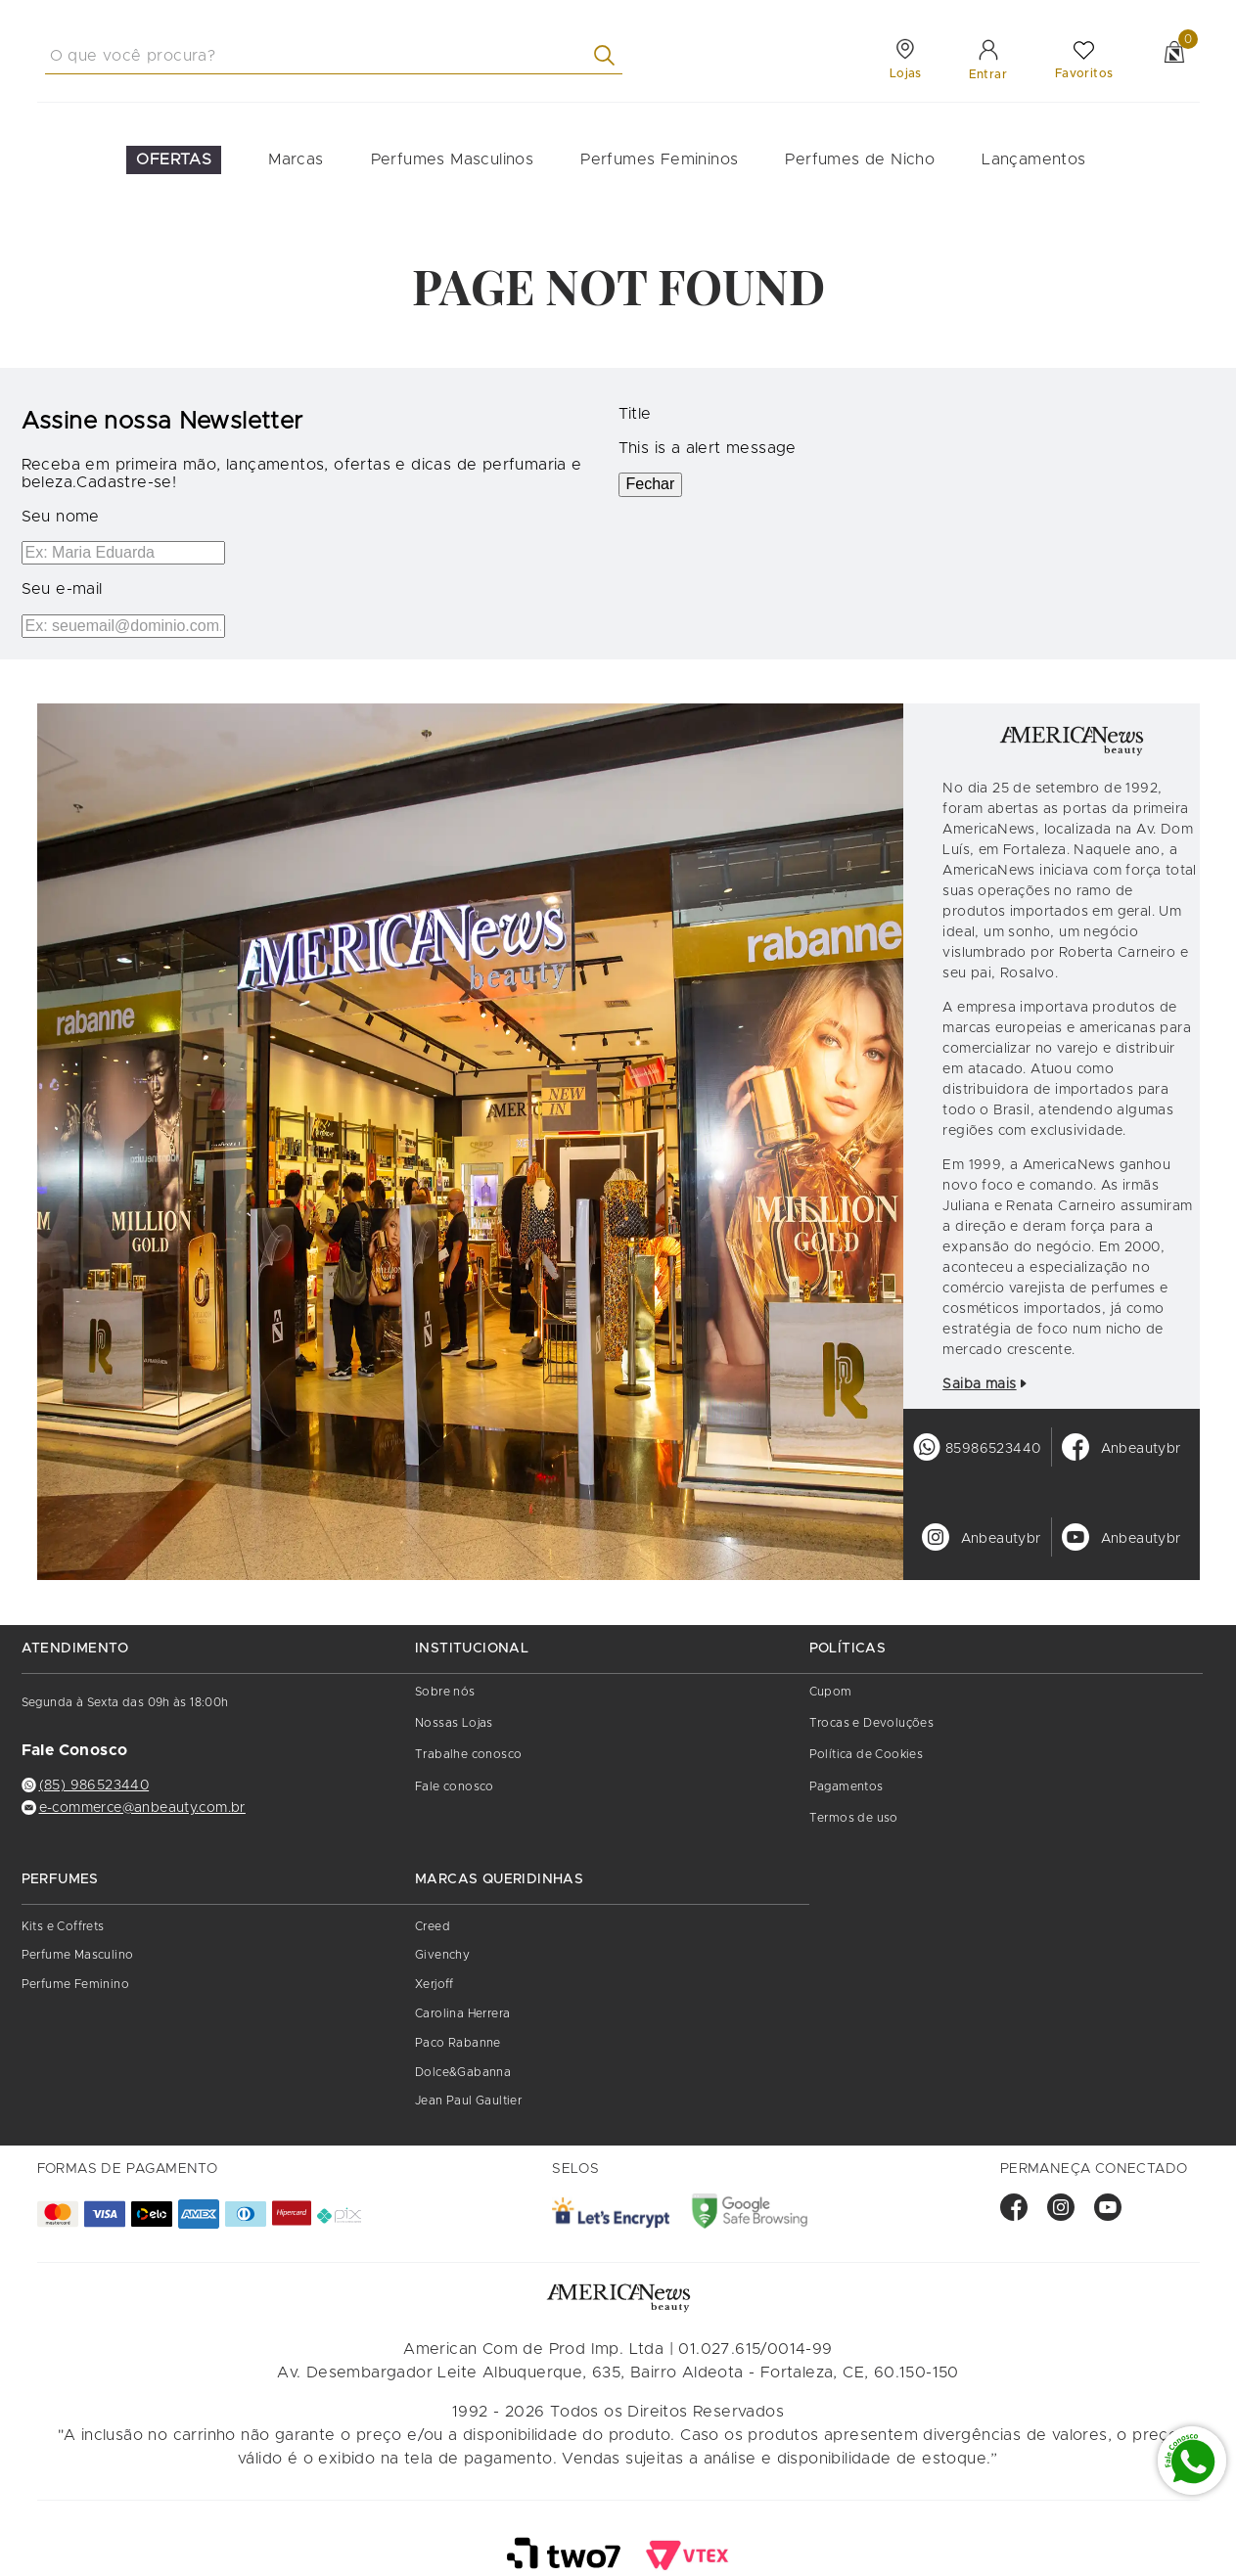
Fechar (650, 483)
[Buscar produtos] (608, 55)
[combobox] (333, 55)
